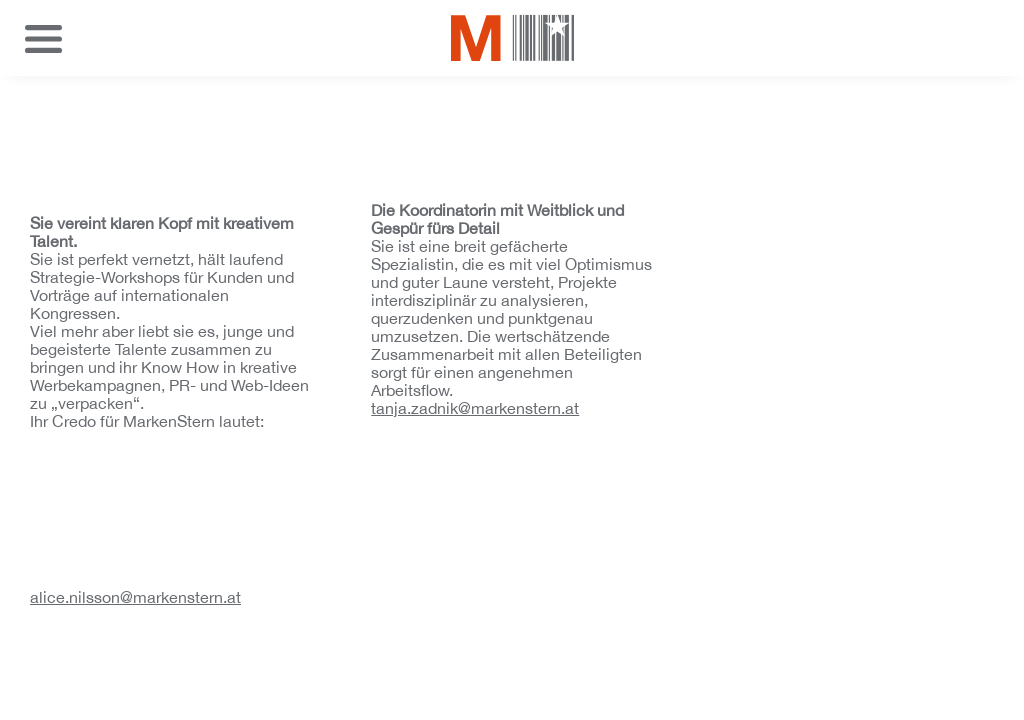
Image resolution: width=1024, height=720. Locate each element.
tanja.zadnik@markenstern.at (475, 408)
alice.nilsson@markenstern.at (135, 597)
